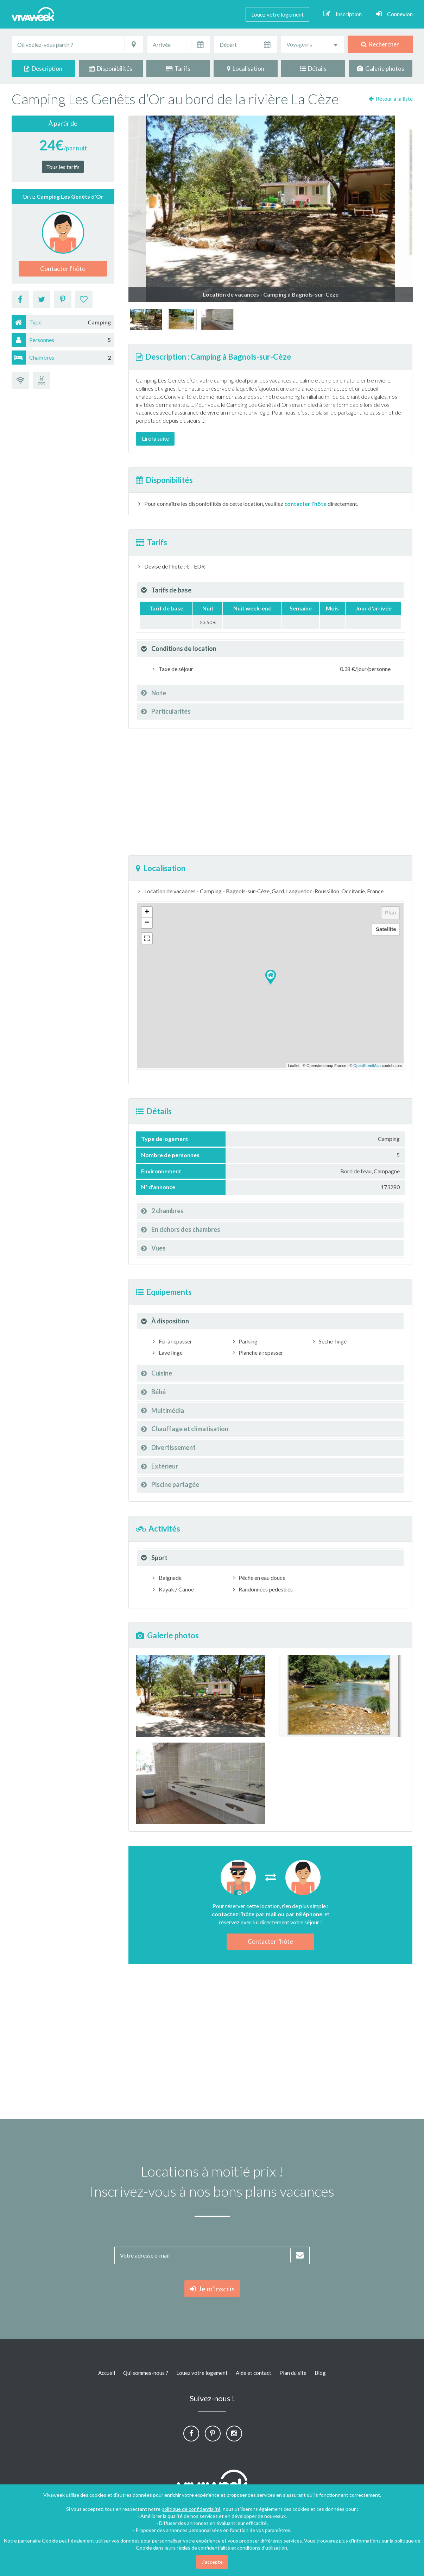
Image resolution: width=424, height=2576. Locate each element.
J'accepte (212, 2562)
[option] (146, 319)
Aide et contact (253, 2373)
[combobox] (312, 44)
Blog (320, 2373)
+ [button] (147, 912)
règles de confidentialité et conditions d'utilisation (232, 2548)
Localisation (245, 68)
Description (43, 68)
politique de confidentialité (191, 2509)
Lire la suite (155, 438)
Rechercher (380, 44)
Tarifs (178, 68)
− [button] (147, 923)
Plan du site (292, 2373)
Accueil (106, 2373)
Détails (313, 68)
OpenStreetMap (367, 1065)
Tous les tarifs (63, 166)
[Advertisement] (270, 792)
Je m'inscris (212, 2288)
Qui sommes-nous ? (145, 2373)
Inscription (342, 13)
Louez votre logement (277, 14)
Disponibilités (110, 68)
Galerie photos (380, 68)
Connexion (394, 13)
